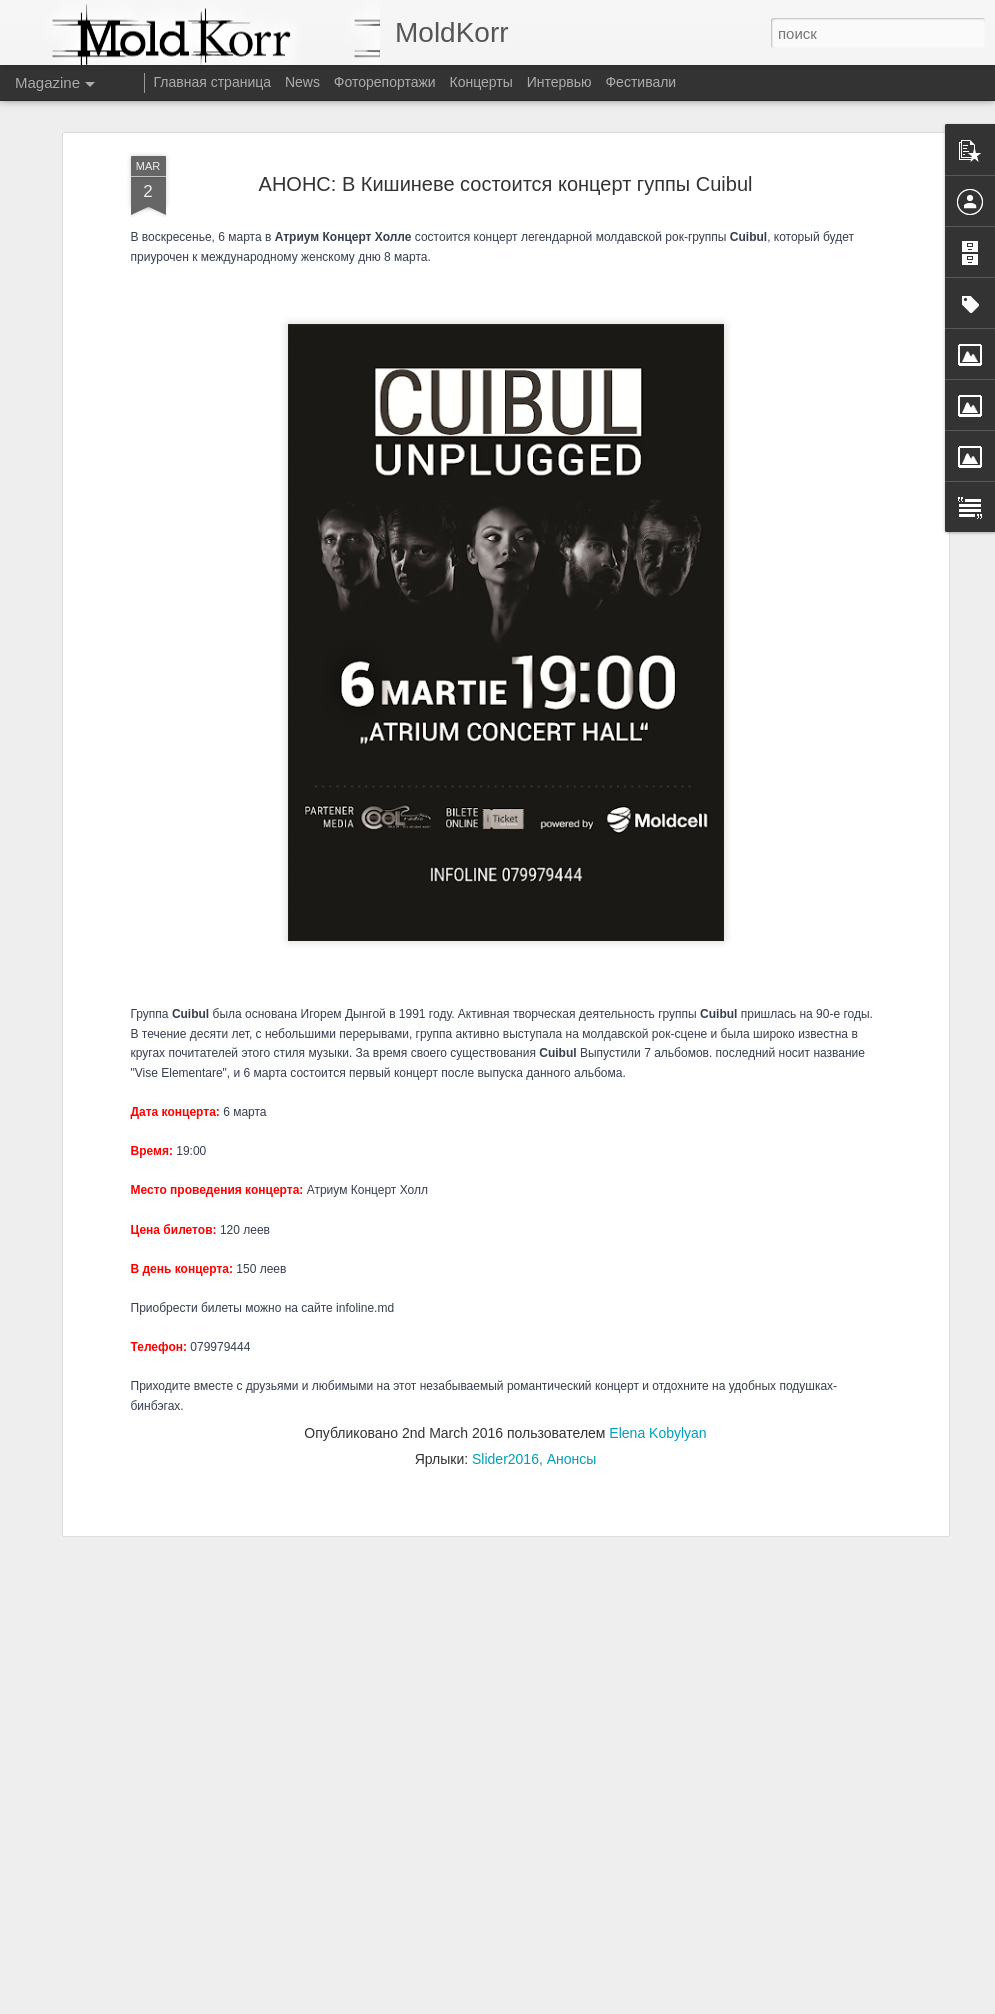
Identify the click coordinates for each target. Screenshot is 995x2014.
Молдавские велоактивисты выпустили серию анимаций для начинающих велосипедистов (480, 1546)
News (302, 82)
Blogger (559, 2003)
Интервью (559, 82)
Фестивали (640, 82)
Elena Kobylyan (657, 1154)
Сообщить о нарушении (646, 2003)
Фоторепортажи (385, 82)
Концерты (481, 82)
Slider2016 (505, 1180)
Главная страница (213, 82)
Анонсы (572, 1180)
